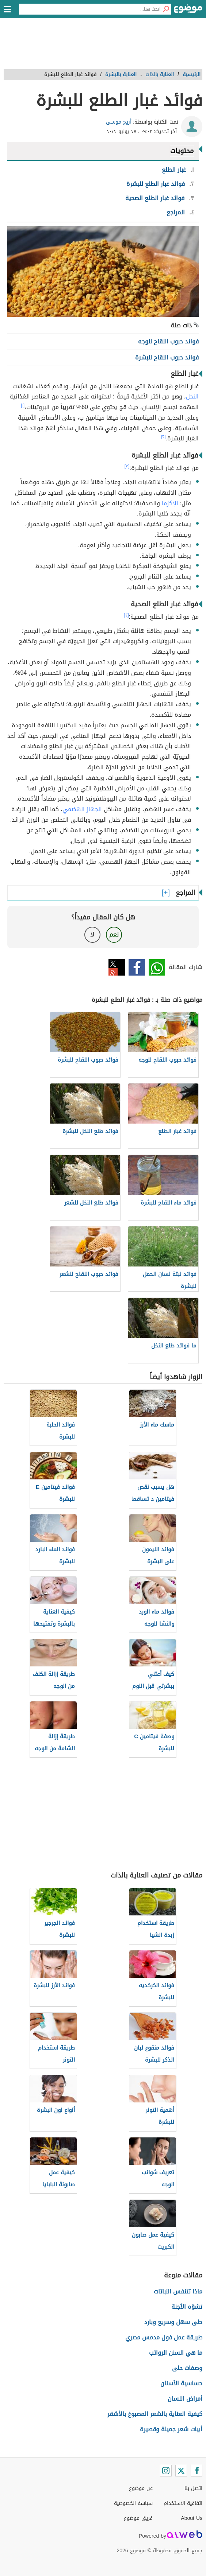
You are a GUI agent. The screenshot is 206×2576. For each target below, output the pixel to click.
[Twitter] (181, 2470)
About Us (191, 2518)
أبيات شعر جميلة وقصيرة (171, 2429)
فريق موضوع (138, 2518)
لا (92, 934)
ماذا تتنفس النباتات (178, 2291)
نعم (114, 934)
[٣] (127, 466)
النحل (192, 396)
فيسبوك (137, 967)
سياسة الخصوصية (133, 2503)
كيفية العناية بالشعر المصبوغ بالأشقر (154, 2414)
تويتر (116, 967)
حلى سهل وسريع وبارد (173, 2322)
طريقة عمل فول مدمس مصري (163, 2337)
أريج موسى (118, 122)
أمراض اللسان (185, 2398)
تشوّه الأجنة (186, 2306)
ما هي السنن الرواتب (175, 2352)
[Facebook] (196, 2470)
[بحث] (165, 9)
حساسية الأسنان (181, 2383)
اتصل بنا (193, 2488)
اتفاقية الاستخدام (183, 2503)
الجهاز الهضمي (82, 809)
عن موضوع (141, 2488)
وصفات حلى (187, 2368)
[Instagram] (166, 2470)
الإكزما (170, 503)
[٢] (163, 437)
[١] (22, 405)
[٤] (126, 615)
